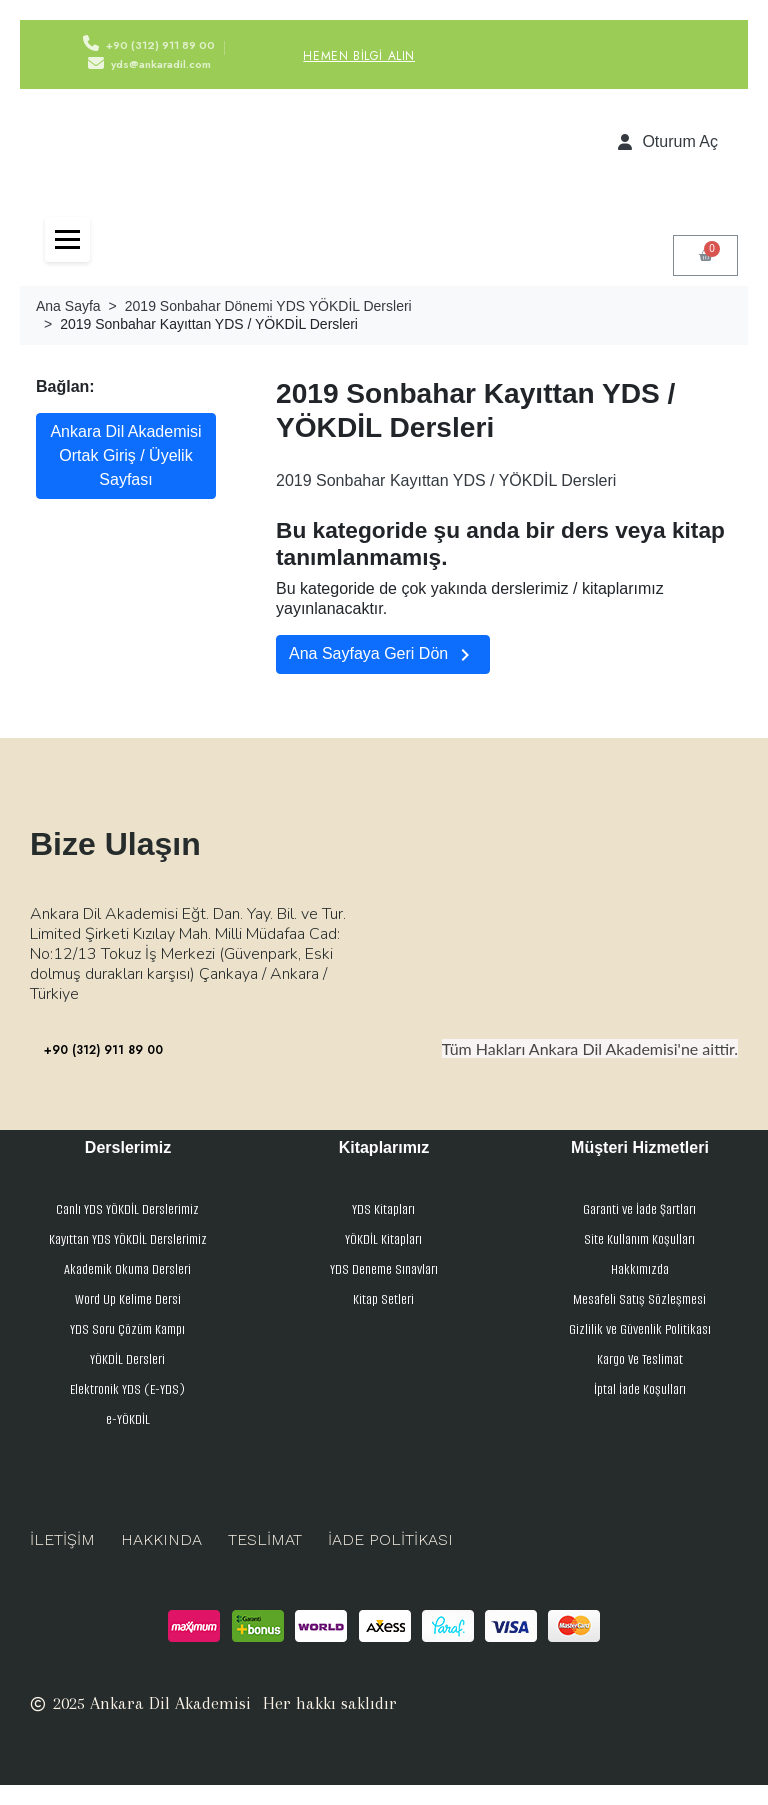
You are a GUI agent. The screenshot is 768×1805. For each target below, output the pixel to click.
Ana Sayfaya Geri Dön (383, 655)
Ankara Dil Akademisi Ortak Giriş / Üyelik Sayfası (125, 455)
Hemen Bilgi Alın (359, 56)
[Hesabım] (668, 142)
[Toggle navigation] (67, 239)
